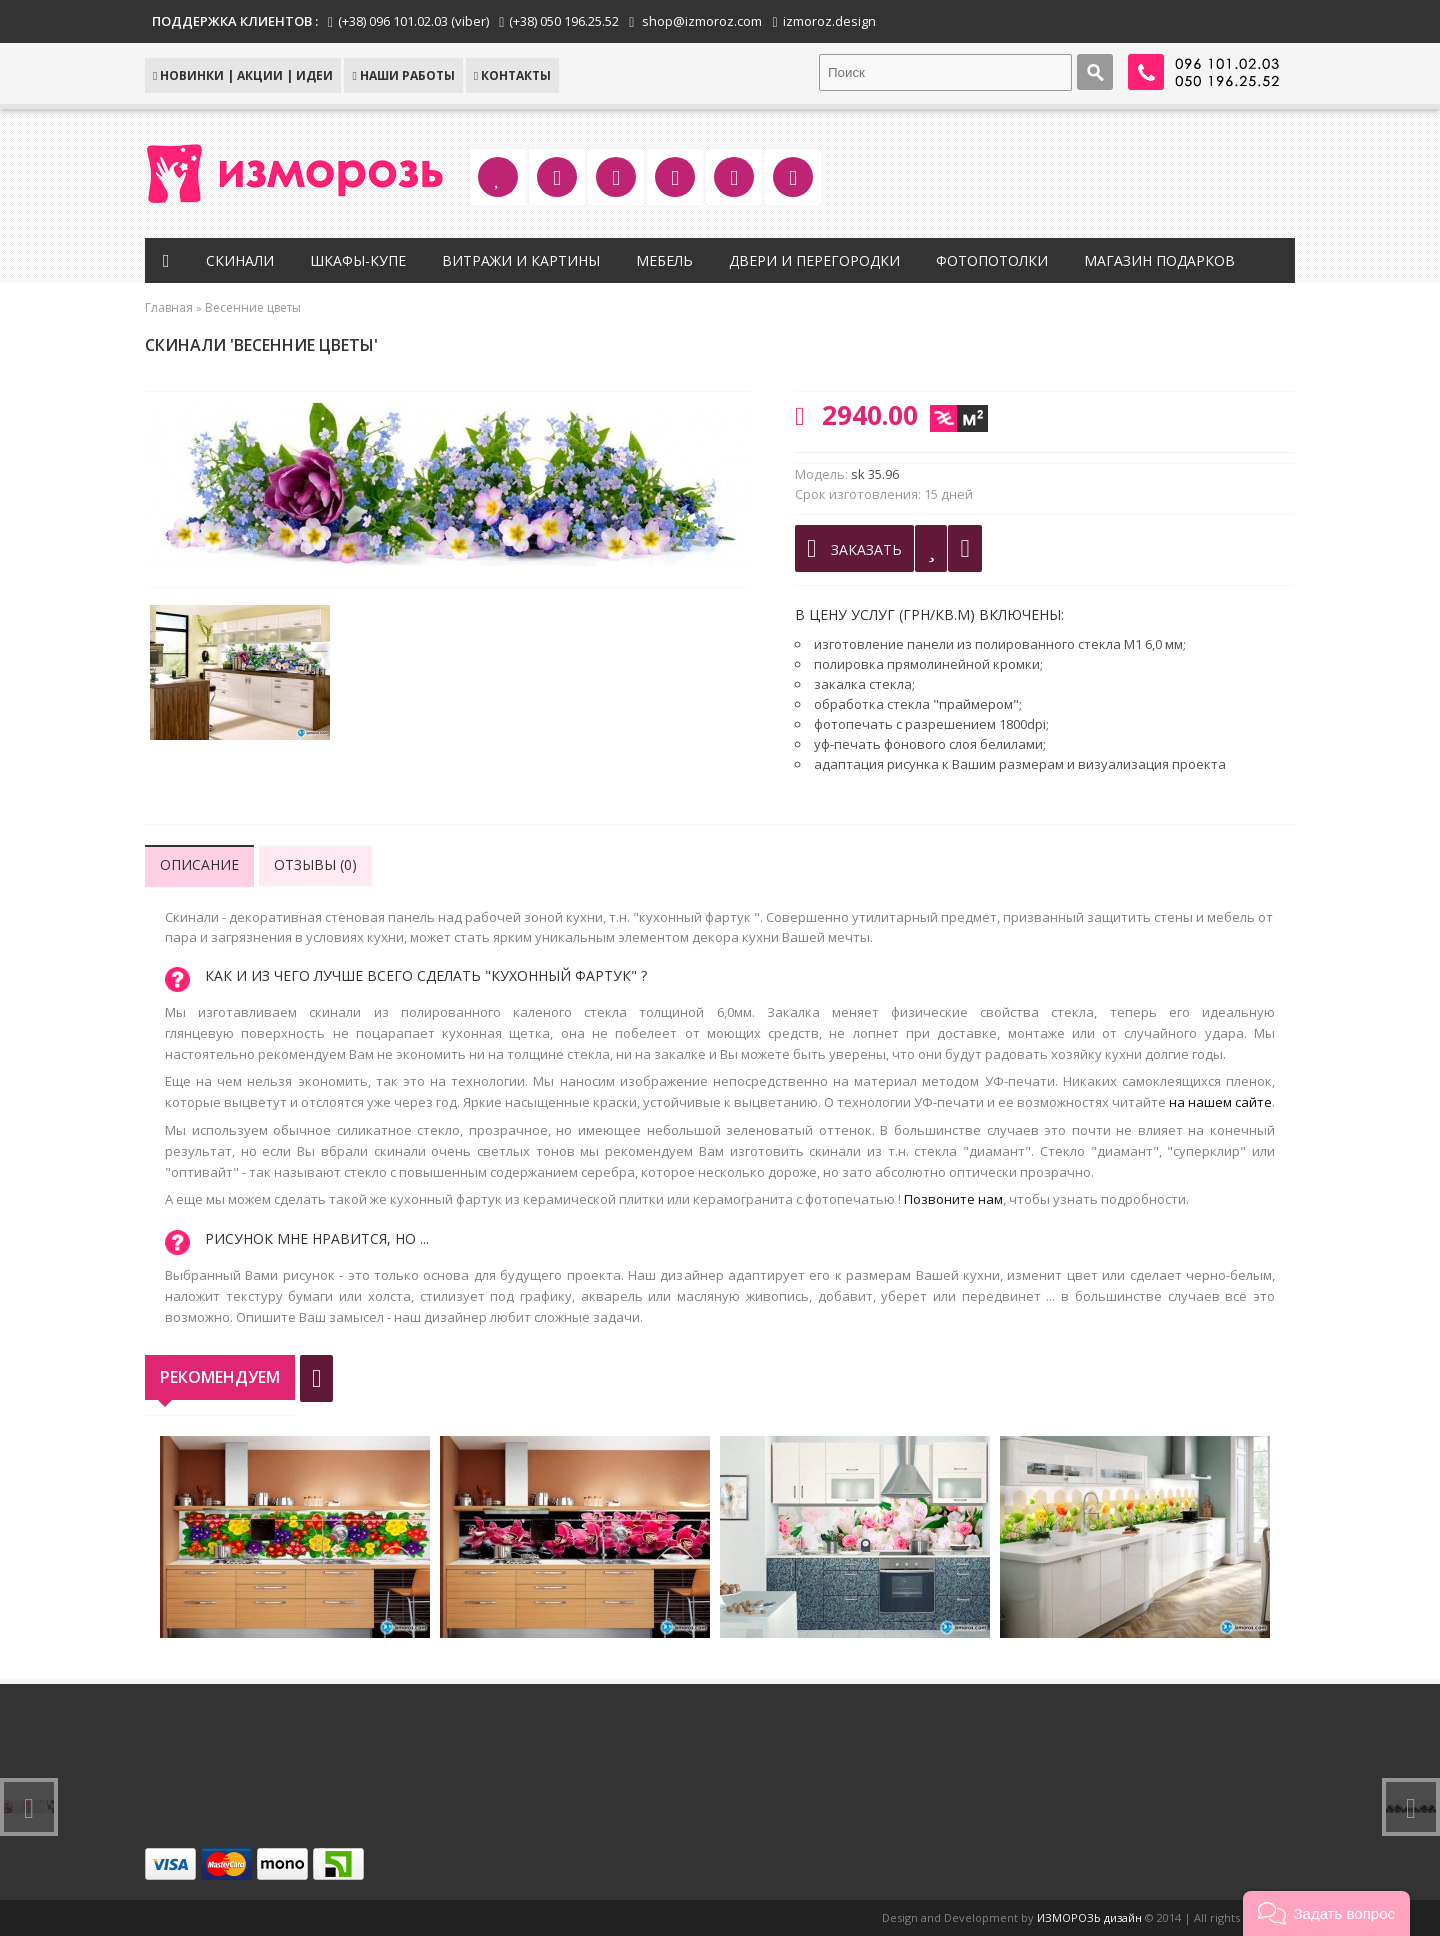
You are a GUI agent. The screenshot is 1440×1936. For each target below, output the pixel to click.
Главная (169, 307)
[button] (1326, 1913)
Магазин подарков (1159, 260)
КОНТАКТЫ (512, 75)
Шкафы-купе (358, 260)
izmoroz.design (829, 21)
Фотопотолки (992, 260)
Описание (199, 864)
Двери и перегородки (814, 260)
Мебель (664, 260)
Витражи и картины (521, 260)
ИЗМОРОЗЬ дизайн (1089, 1917)
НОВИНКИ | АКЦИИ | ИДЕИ (243, 75)
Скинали (240, 260)
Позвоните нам (953, 1199)
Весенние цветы (253, 307)
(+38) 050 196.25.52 (564, 21)
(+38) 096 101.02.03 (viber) (413, 21)
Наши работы (403, 75)
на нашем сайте (1220, 1102)
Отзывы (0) (315, 864)
